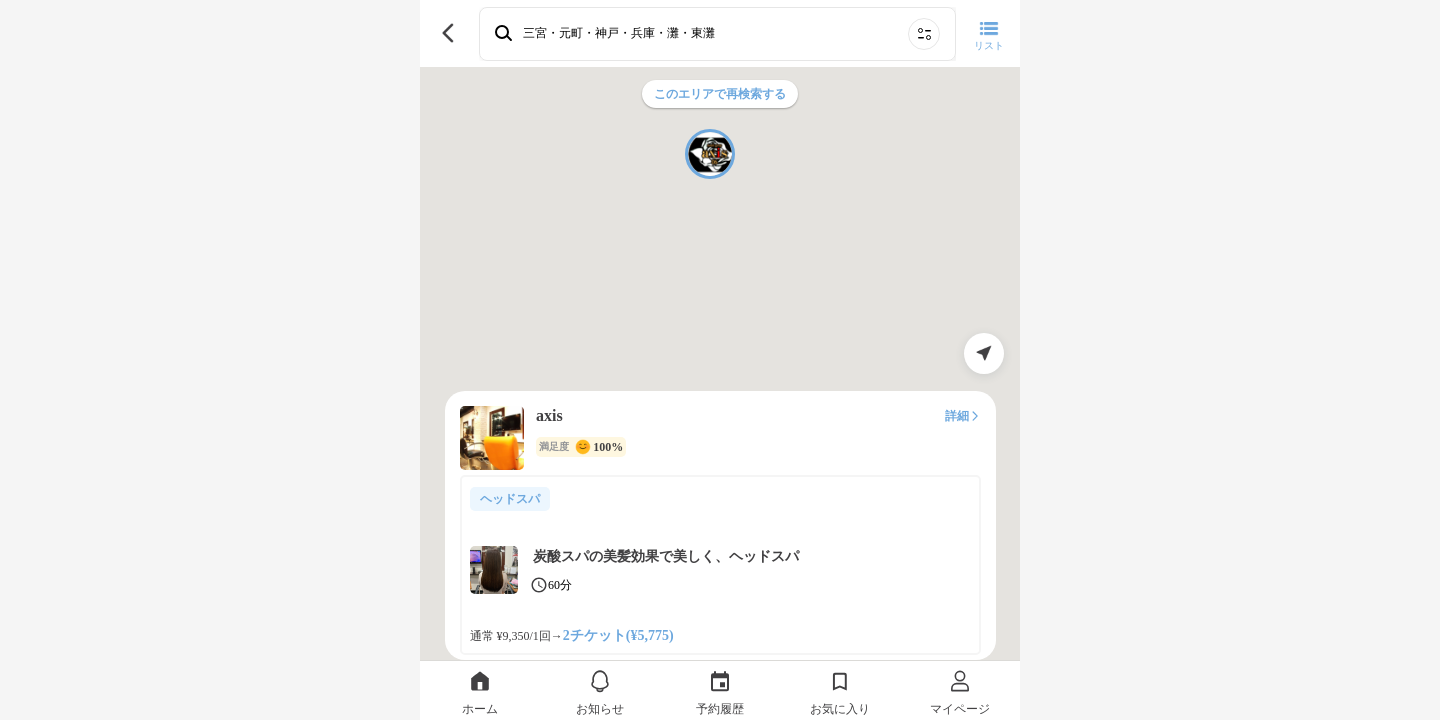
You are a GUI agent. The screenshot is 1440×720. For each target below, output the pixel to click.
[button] (710, 154)
